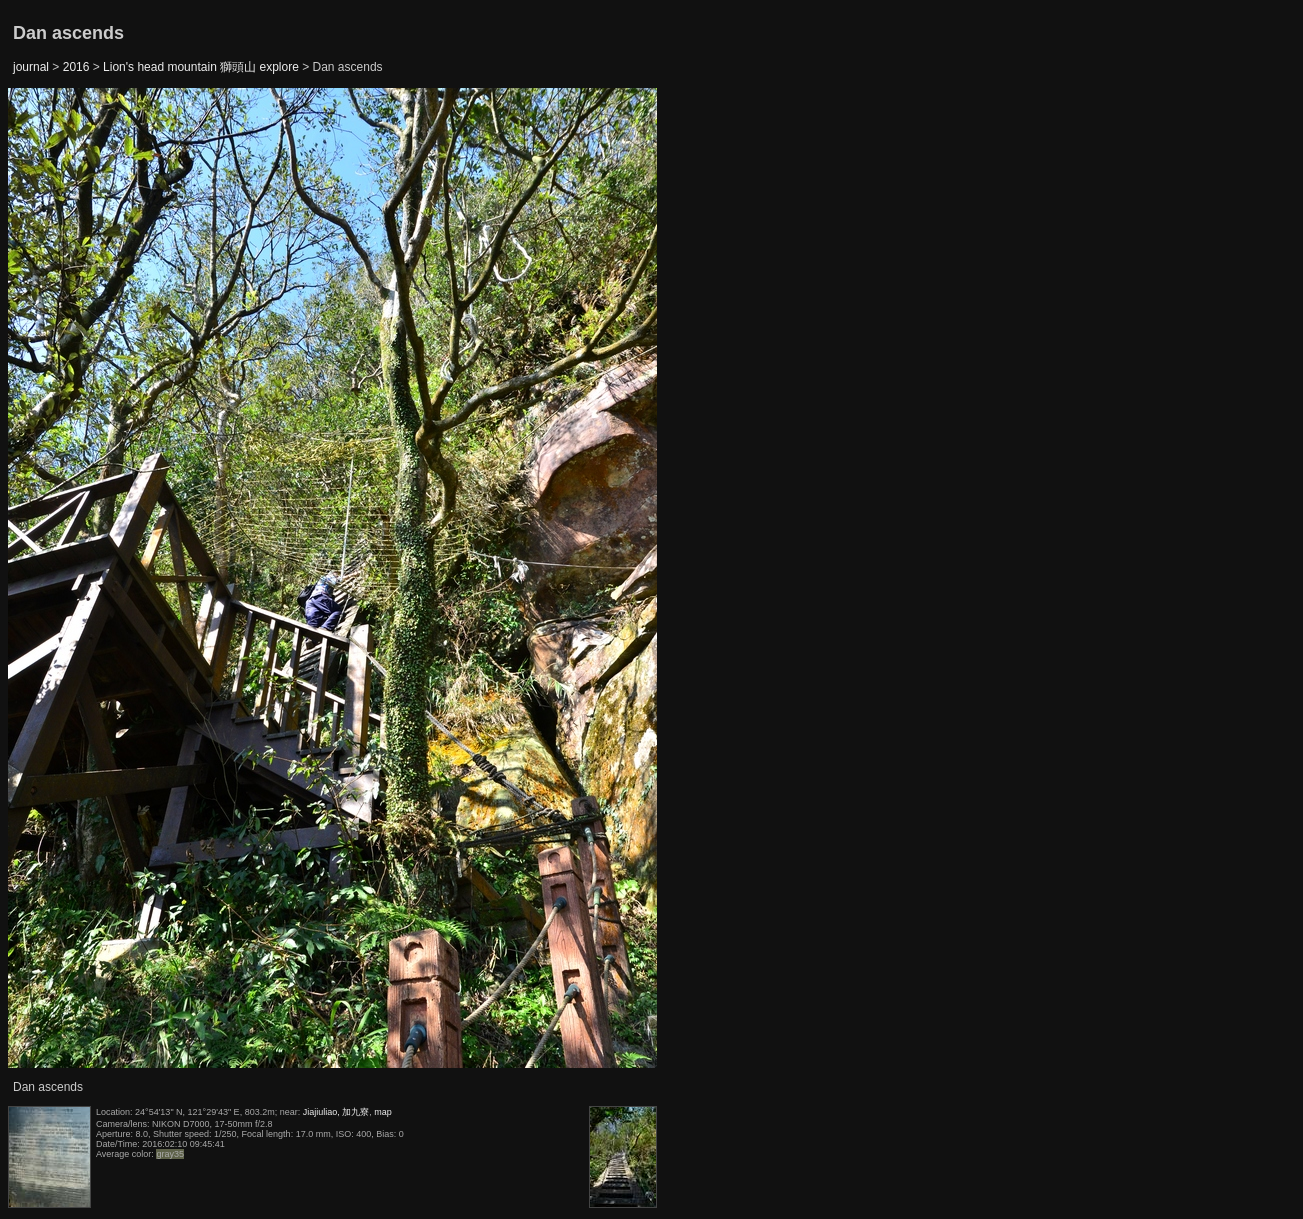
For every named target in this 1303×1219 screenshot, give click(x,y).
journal (31, 67)
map (383, 1112)
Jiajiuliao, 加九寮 (336, 1112)
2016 (76, 67)
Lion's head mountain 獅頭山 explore (201, 67)
